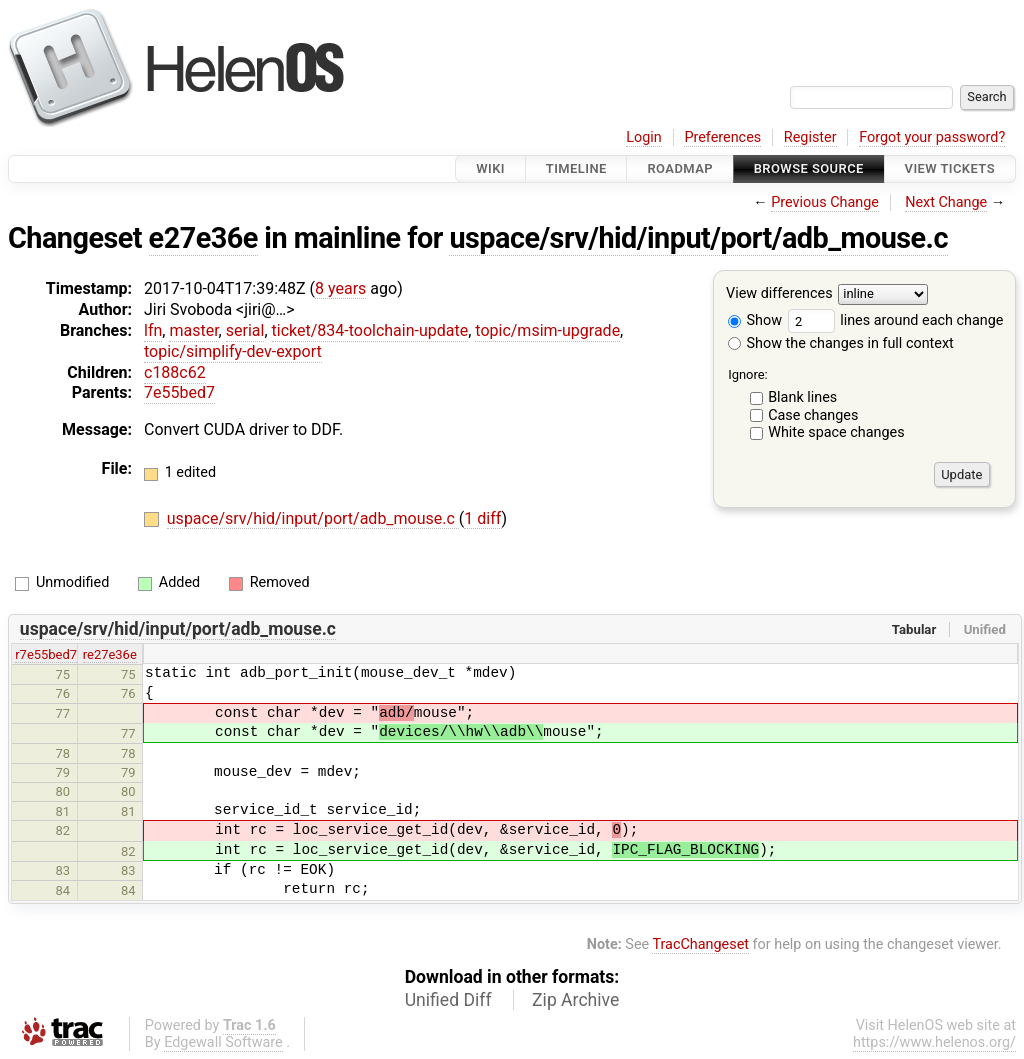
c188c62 (175, 372)
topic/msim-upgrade (547, 330)
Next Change (946, 202)
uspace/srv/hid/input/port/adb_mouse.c (698, 238)
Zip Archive (575, 1000)
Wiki (490, 168)
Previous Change (825, 202)
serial (245, 330)
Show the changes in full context (841, 343)
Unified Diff (448, 1000)
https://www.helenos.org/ (934, 1042)
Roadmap (680, 168)
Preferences (722, 137)
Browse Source (809, 168)
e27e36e (203, 238)
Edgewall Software (223, 1042)
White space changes (836, 432)
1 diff (482, 518)
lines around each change (896, 320)
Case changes (813, 415)
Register (810, 137)
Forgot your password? (932, 137)
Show (755, 320)
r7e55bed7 (46, 654)
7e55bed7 (179, 392)
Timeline (576, 168)
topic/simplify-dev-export (233, 351)
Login (644, 137)
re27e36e (110, 654)
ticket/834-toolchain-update (370, 330)
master (193, 330)
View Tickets (950, 168)
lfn (153, 330)
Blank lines (802, 397)
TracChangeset (700, 944)
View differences (779, 294)
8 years (340, 288)
